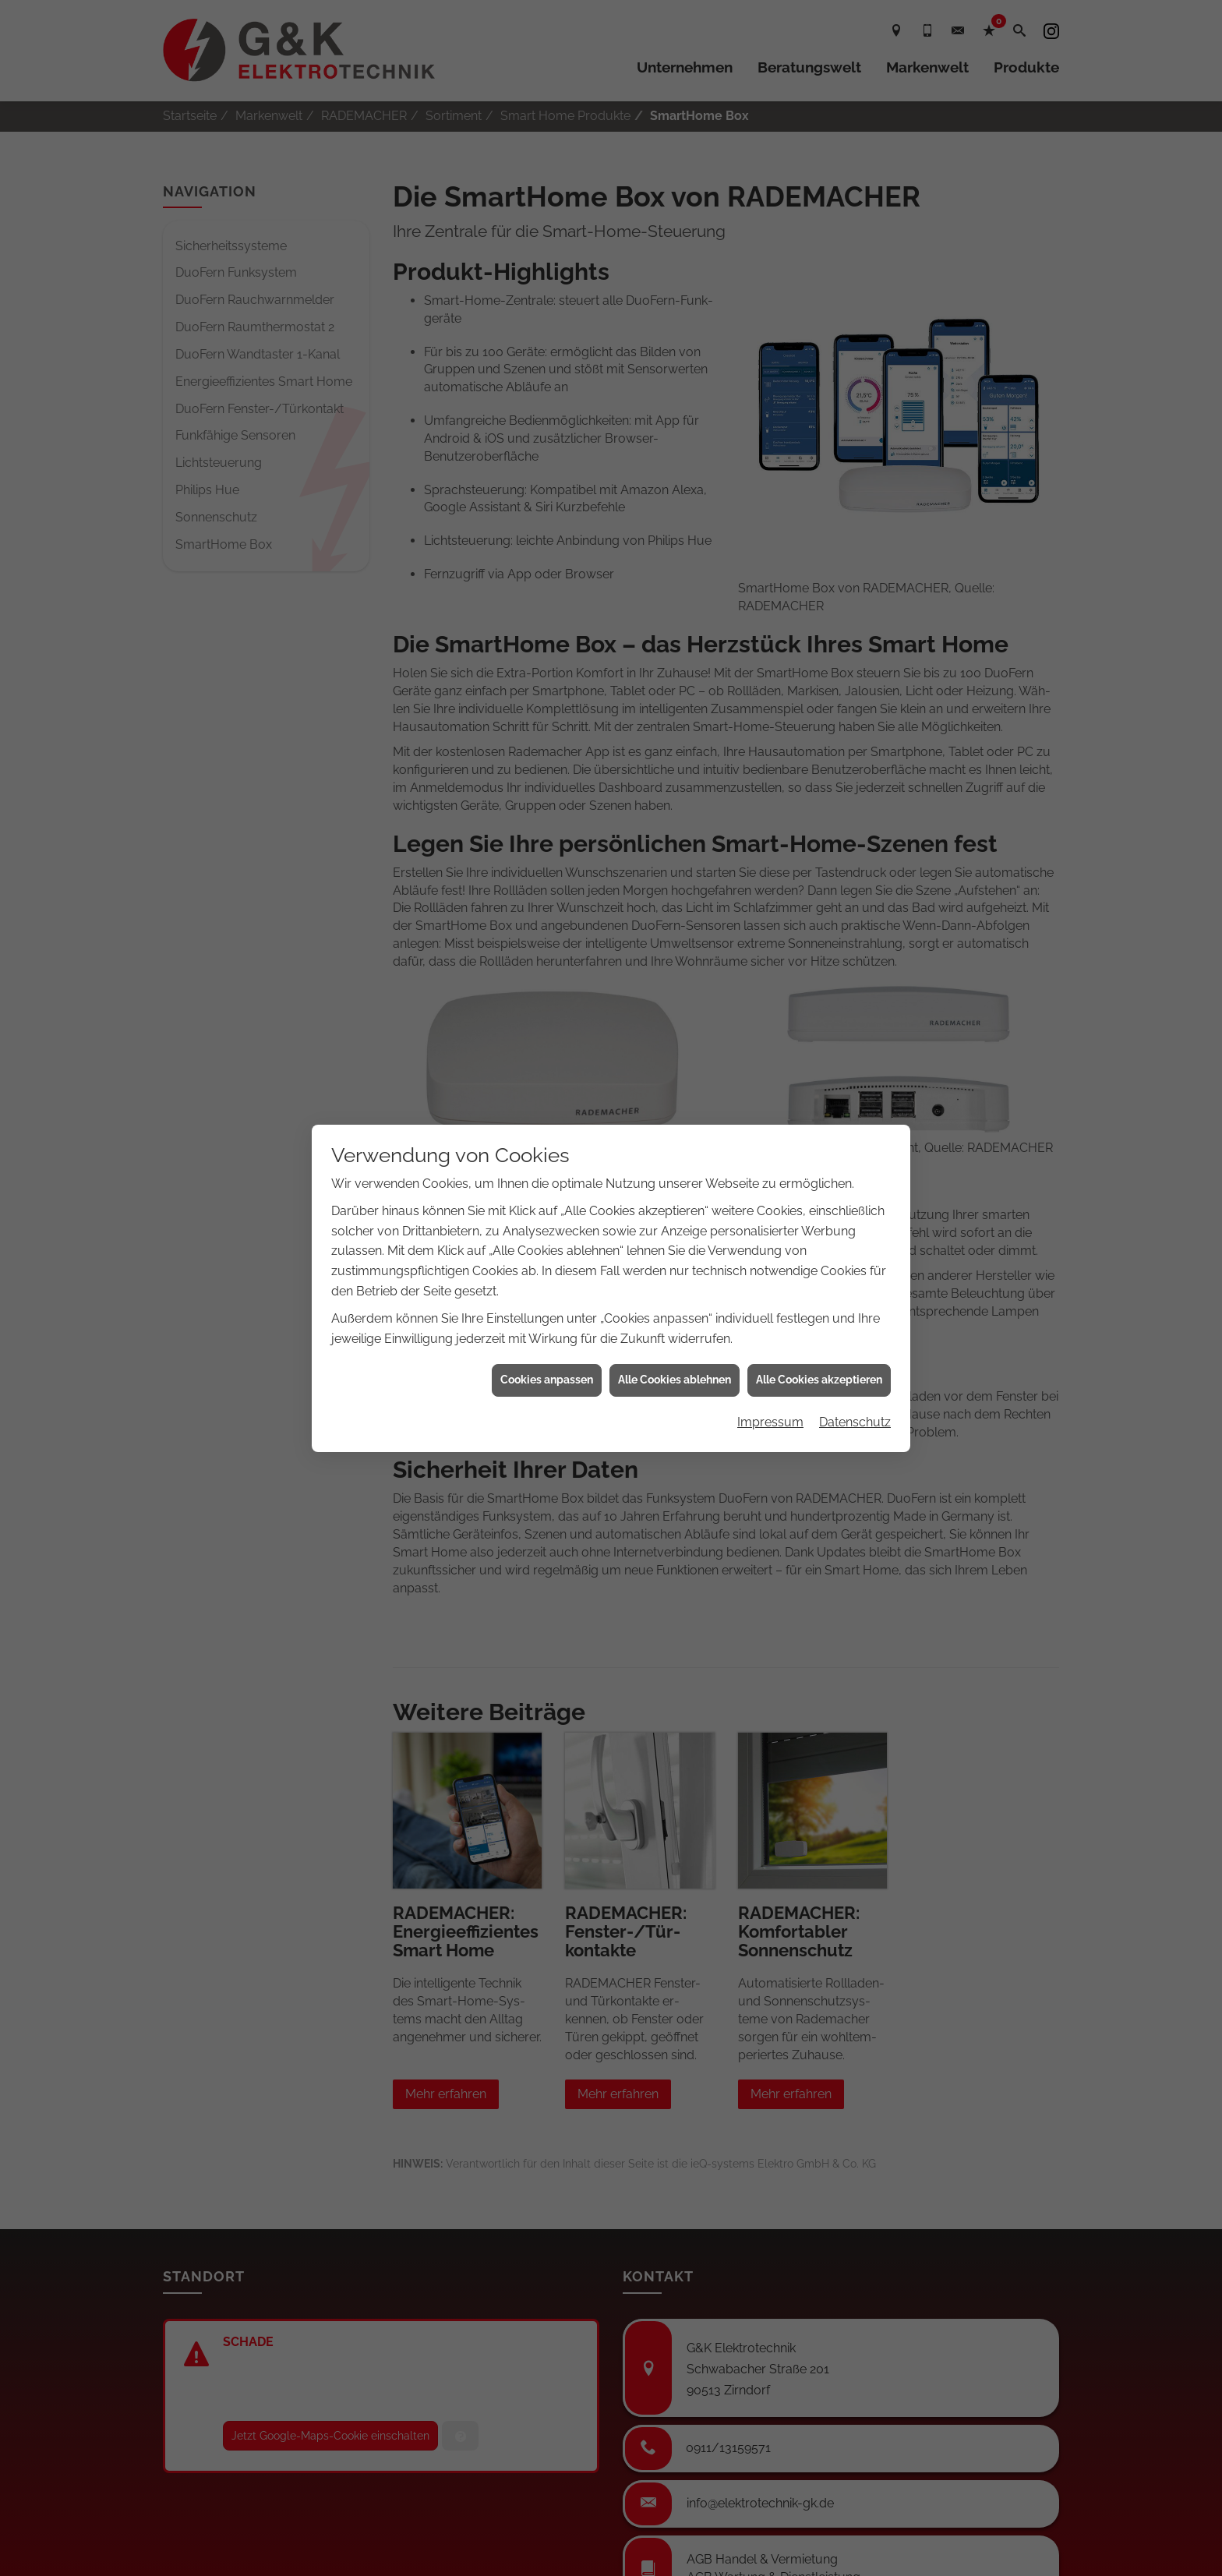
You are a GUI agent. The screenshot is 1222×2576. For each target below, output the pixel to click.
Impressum (770, 1366)
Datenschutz (855, 1366)
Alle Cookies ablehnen (674, 1324)
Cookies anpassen (546, 1324)
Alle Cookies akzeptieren (819, 1324)
